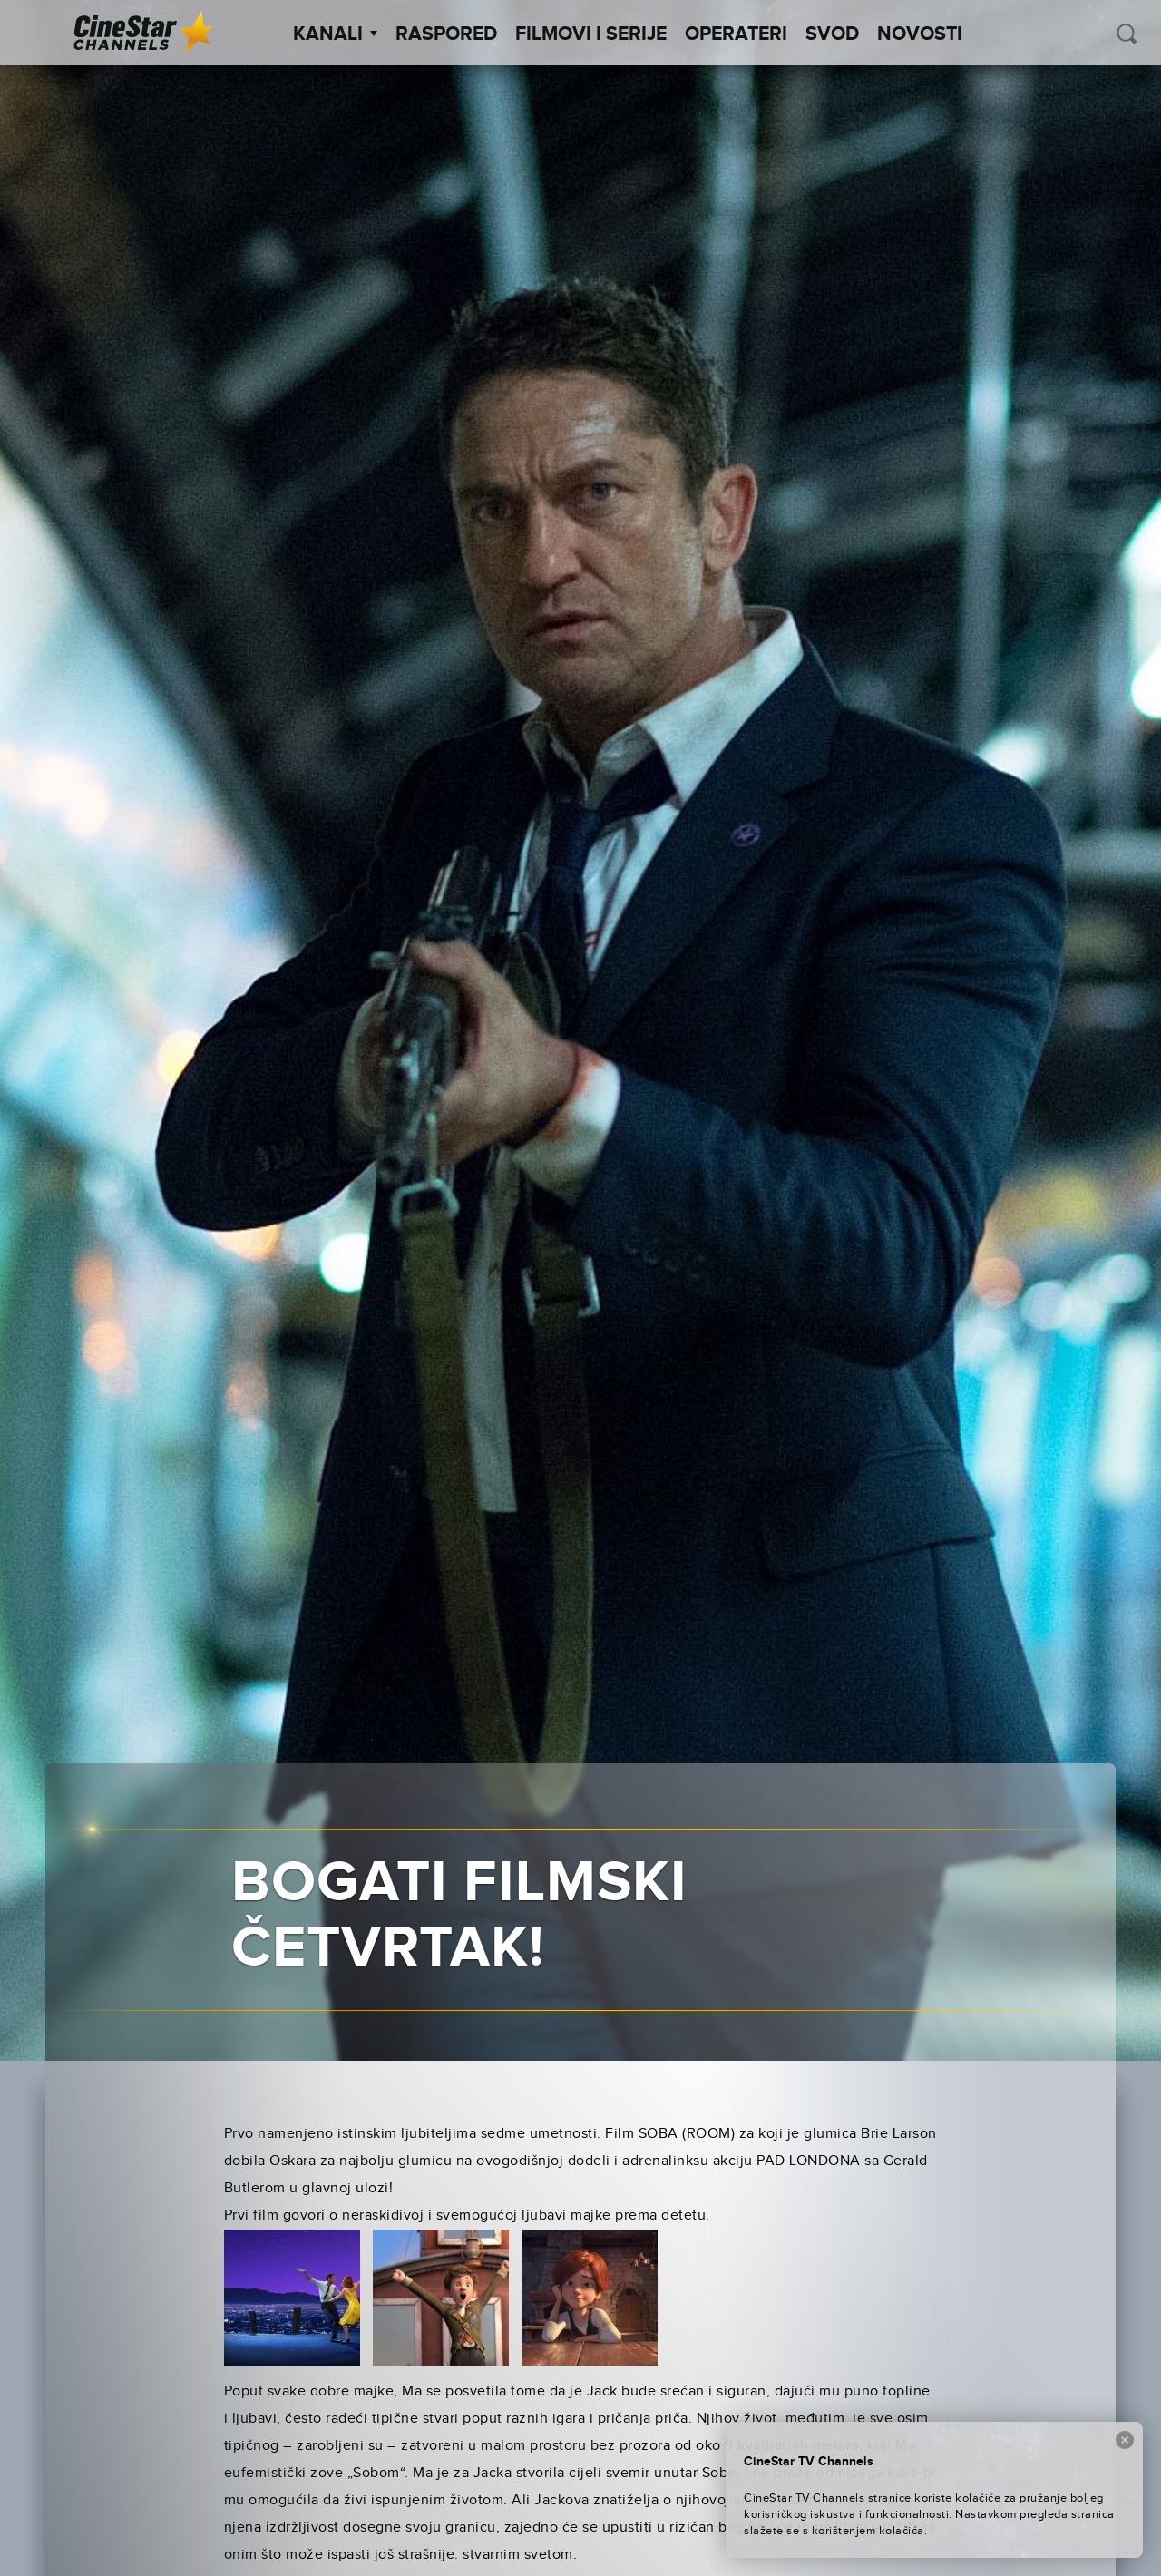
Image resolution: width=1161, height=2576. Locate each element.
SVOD (832, 34)
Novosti (919, 34)
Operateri (736, 34)
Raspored (446, 34)
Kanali (335, 34)
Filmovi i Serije (591, 34)
